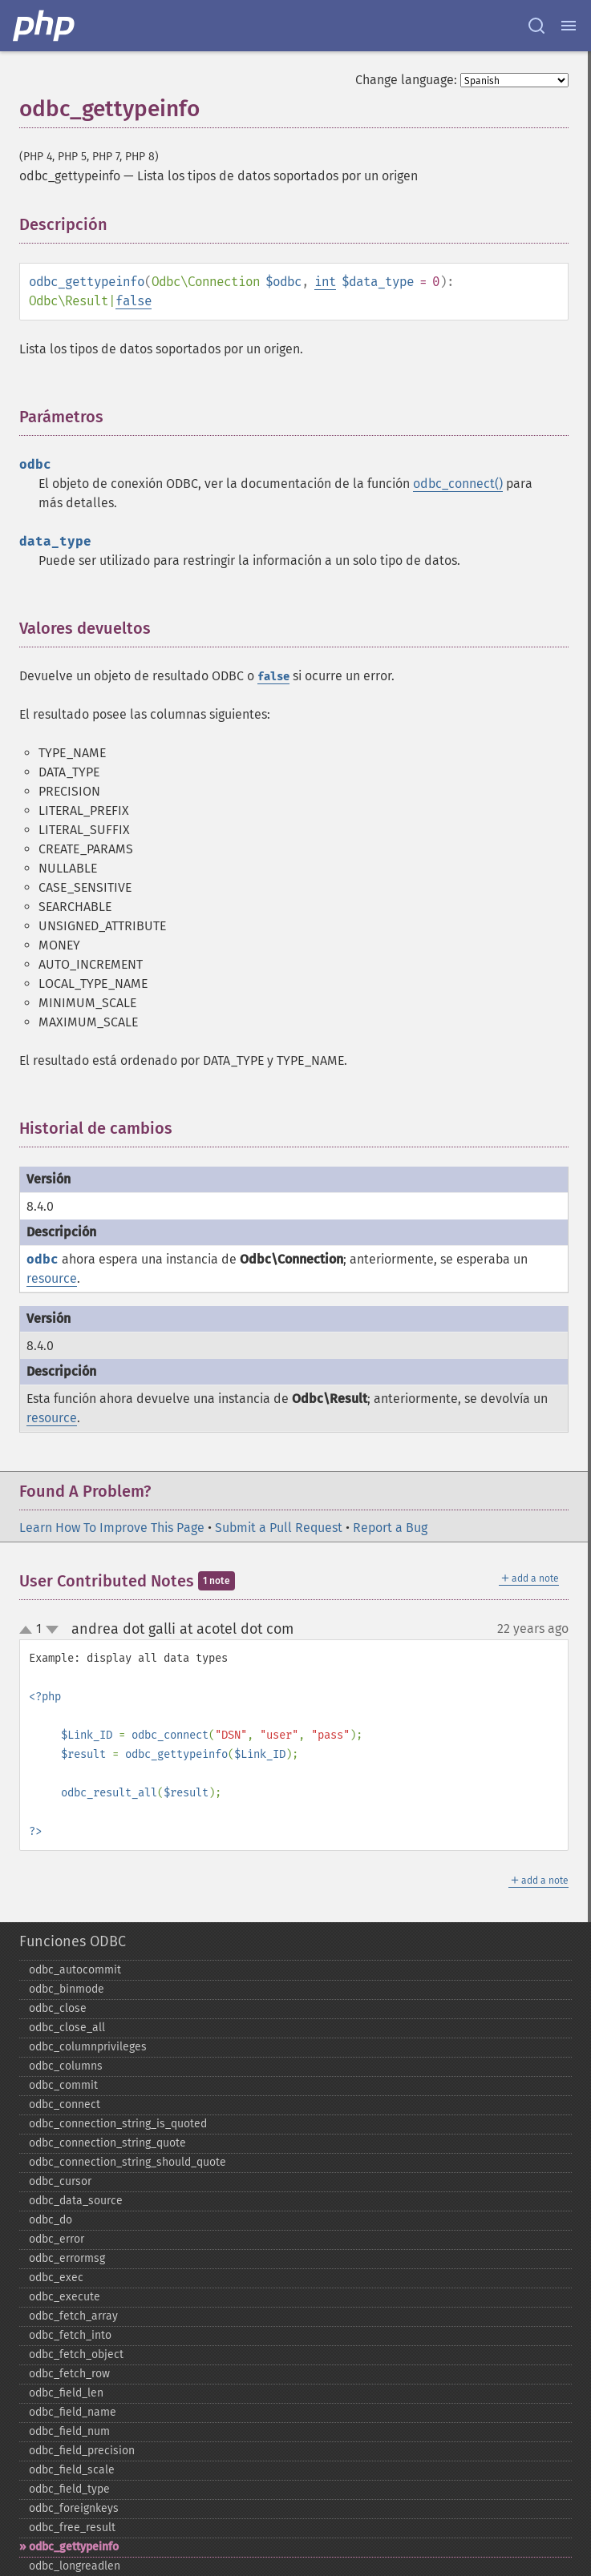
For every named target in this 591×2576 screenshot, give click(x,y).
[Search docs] (536, 26)
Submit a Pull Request (278, 1527)
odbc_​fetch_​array (73, 2316)
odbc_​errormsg (67, 2258)
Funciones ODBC (72, 1941)
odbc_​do (50, 2220)
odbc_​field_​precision (82, 2450)
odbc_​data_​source (76, 2200)
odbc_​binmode (66, 1989)
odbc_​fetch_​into (70, 2335)
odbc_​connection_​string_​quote (107, 2143)
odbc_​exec (56, 2277)
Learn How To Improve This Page (111, 1527)
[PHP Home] (45, 25)
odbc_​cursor (60, 2181)
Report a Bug (390, 1527)
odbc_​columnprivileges (88, 2047)
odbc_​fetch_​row (69, 2373)
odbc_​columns (66, 2066)
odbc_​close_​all (67, 2027)
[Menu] (569, 26)
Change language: (406, 79)
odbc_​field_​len (66, 2393)
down (52, 1630)
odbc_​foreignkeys (74, 2508)
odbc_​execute (64, 2297)
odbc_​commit (63, 2085)
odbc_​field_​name (72, 2412)
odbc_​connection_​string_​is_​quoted (118, 2124)
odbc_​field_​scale (72, 2470)
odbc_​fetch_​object (76, 2354)
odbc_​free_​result (72, 2527)
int (325, 281)
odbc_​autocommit (75, 1970)
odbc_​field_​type (69, 2489)
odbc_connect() (458, 483)
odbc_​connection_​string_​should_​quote (127, 2162)
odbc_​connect (64, 2104)
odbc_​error (56, 2239)
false (133, 300)
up (29, 1630)
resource (51, 1278)
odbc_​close (58, 2008)
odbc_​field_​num (69, 2431)
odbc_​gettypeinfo (74, 2547)
